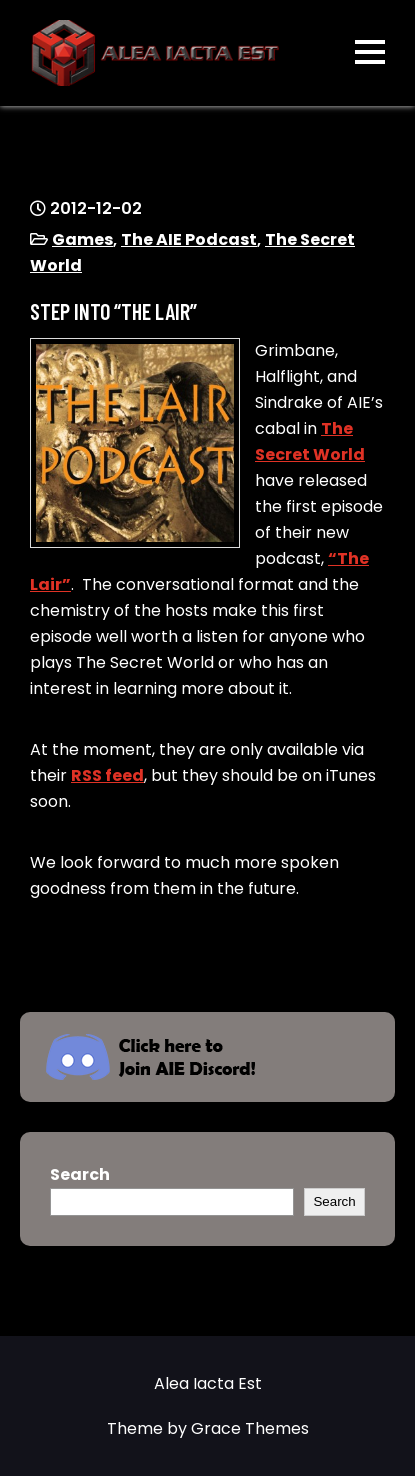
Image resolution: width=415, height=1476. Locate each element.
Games (82, 239)
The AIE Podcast (189, 239)
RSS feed (107, 775)
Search (80, 1174)
